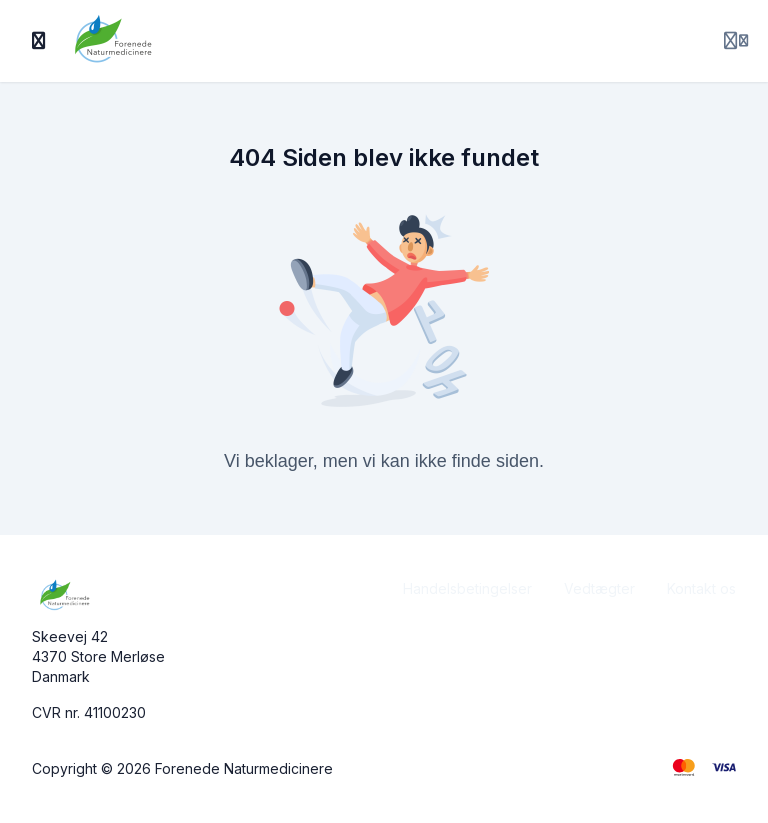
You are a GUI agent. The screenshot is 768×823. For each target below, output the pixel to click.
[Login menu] (736, 41)
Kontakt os (701, 588)
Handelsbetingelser (467, 588)
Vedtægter (599, 588)
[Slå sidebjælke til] (39, 41)
